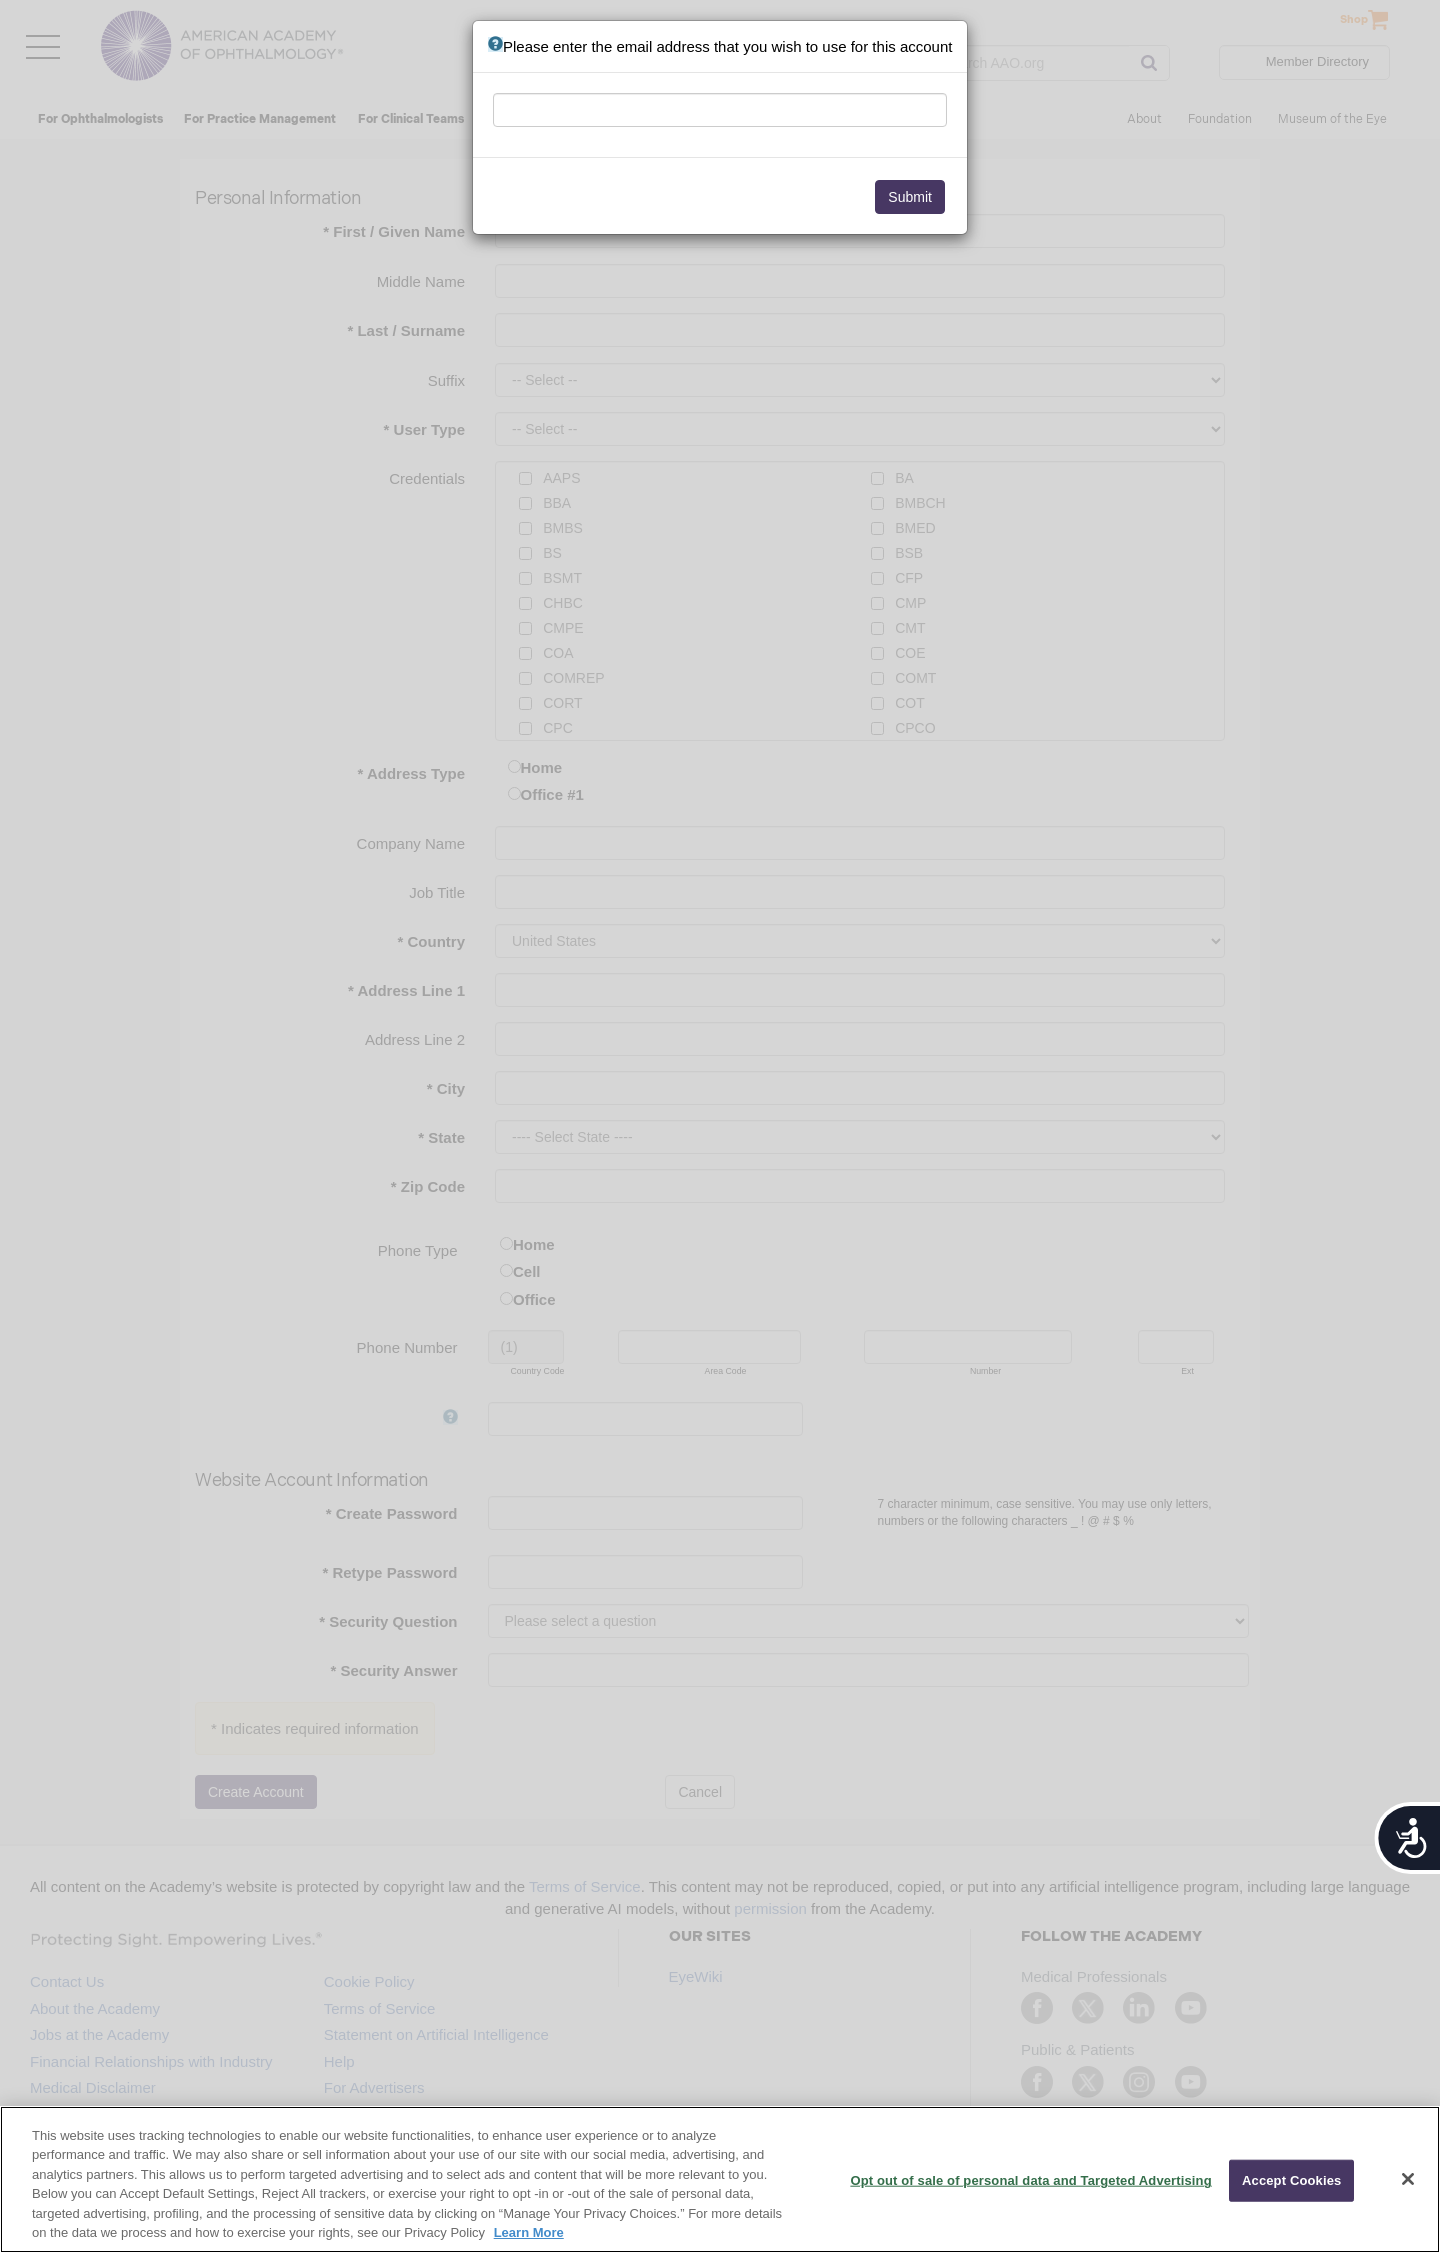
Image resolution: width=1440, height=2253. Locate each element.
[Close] (1408, 2179)
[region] (720, 2179)
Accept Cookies (1291, 2180)
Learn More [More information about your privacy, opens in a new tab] (529, 2232)
